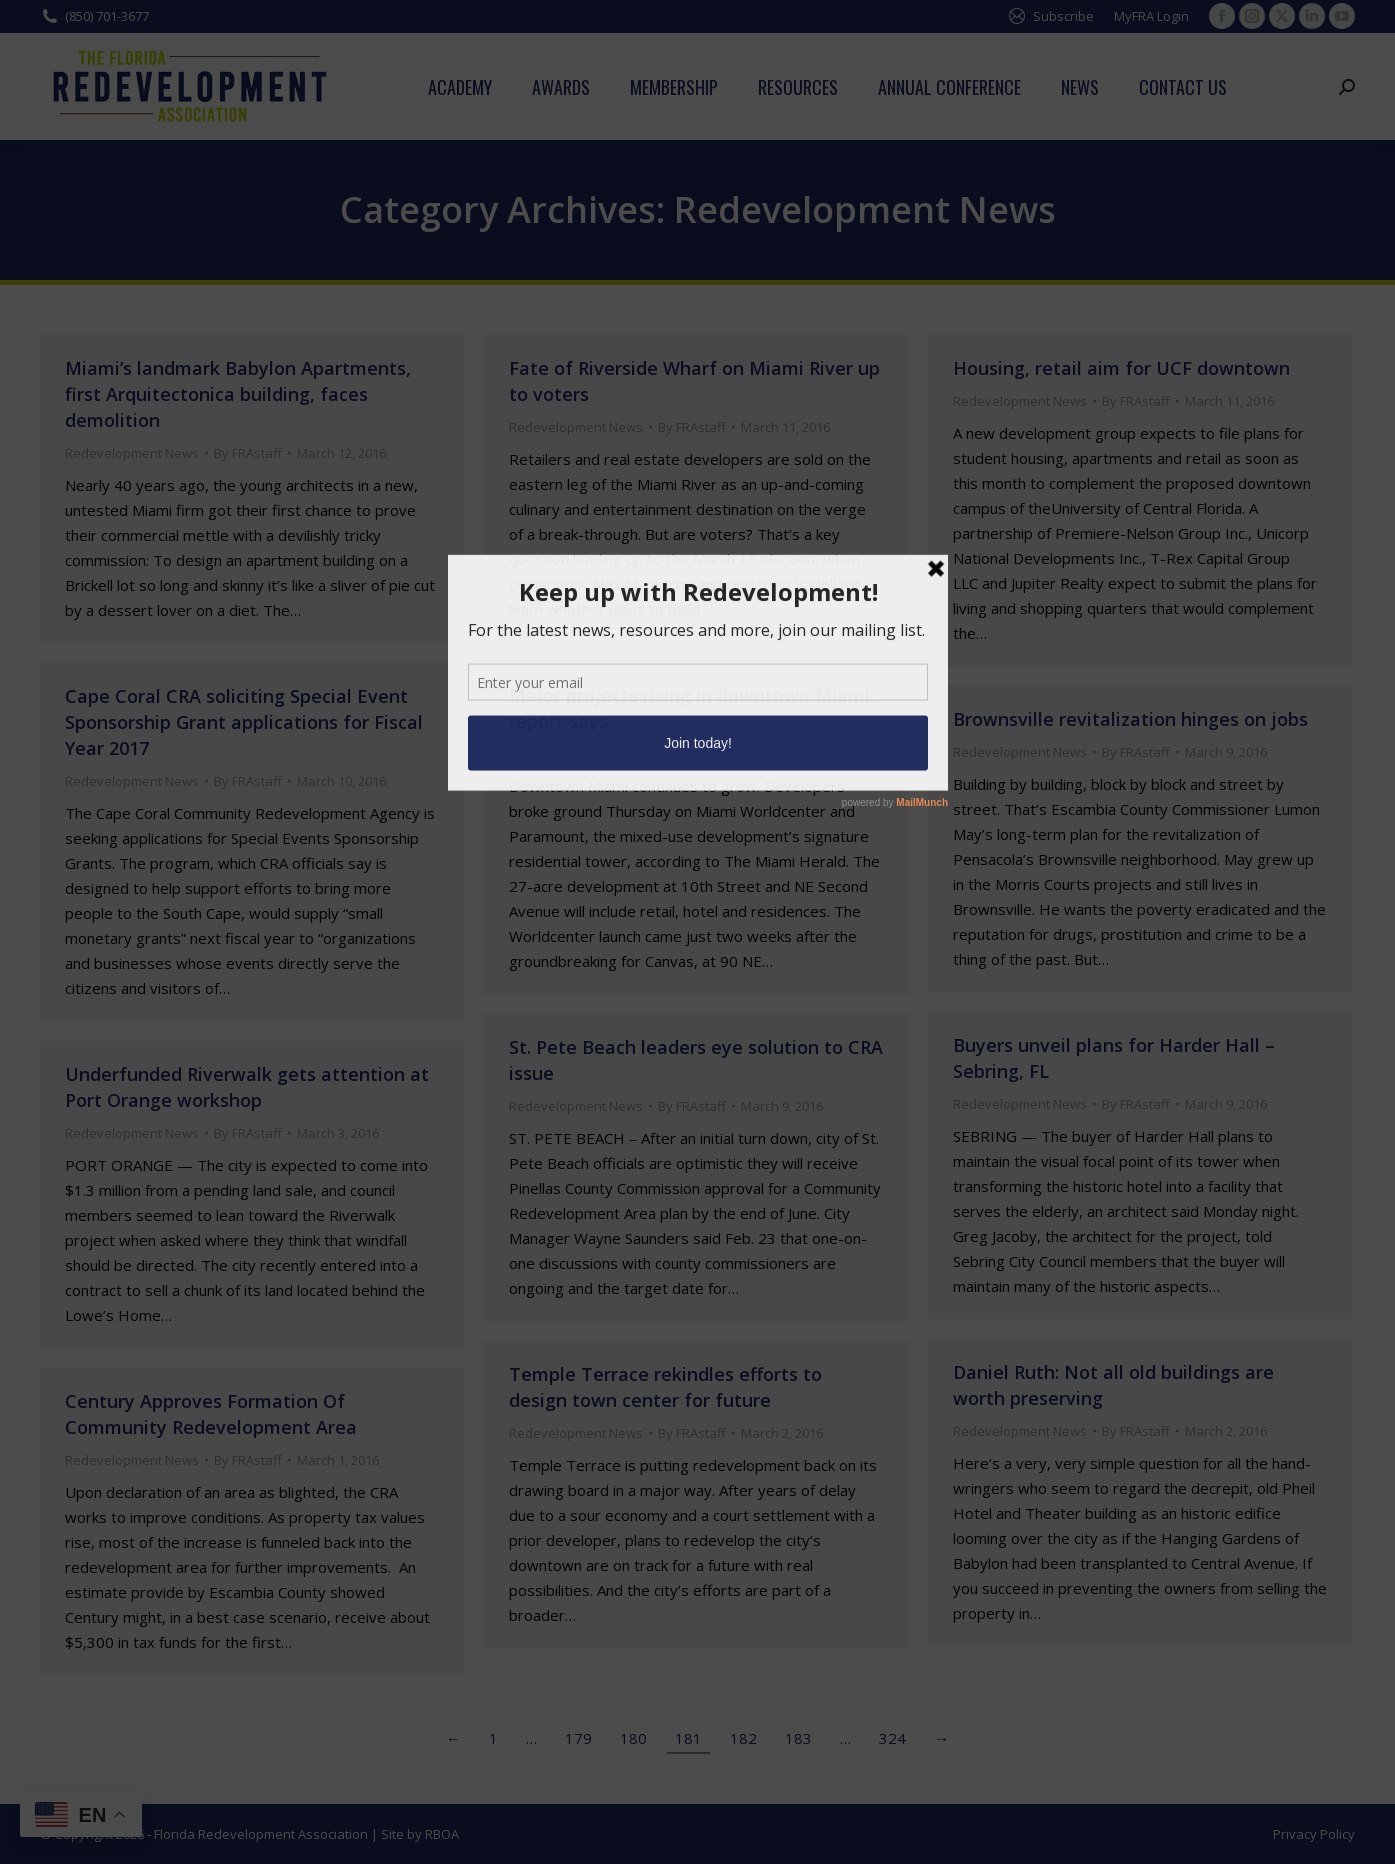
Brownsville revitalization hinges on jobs (1130, 719)
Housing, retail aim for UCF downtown (1121, 368)
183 (798, 1738)
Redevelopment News (132, 453)
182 (743, 1738)
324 (892, 1738)
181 (688, 1738)
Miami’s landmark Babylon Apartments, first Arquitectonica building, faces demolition (238, 394)
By (248, 453)
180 (633, 1738)
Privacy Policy (1314, 1834)
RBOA (442, 1834)
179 (578, 1738)
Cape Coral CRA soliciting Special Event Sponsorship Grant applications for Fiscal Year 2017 (244, 722)
